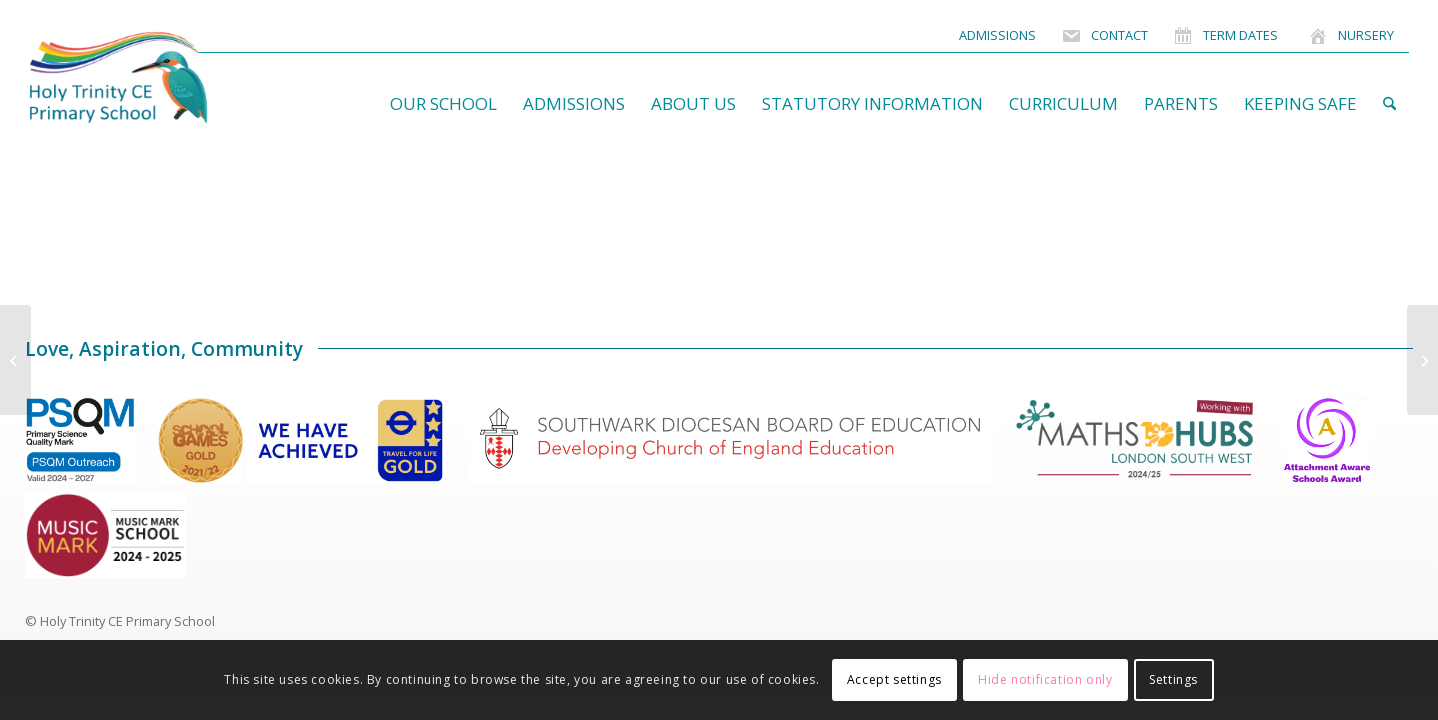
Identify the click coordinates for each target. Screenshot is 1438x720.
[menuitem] (997, 35)
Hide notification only (1045, 679)
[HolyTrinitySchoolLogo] (157, 78)
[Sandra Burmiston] (15, 360)
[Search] (1389, 104)
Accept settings (894, 679)
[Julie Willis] (1422, 360)
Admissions (997, 35)
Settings (1173, 679)
